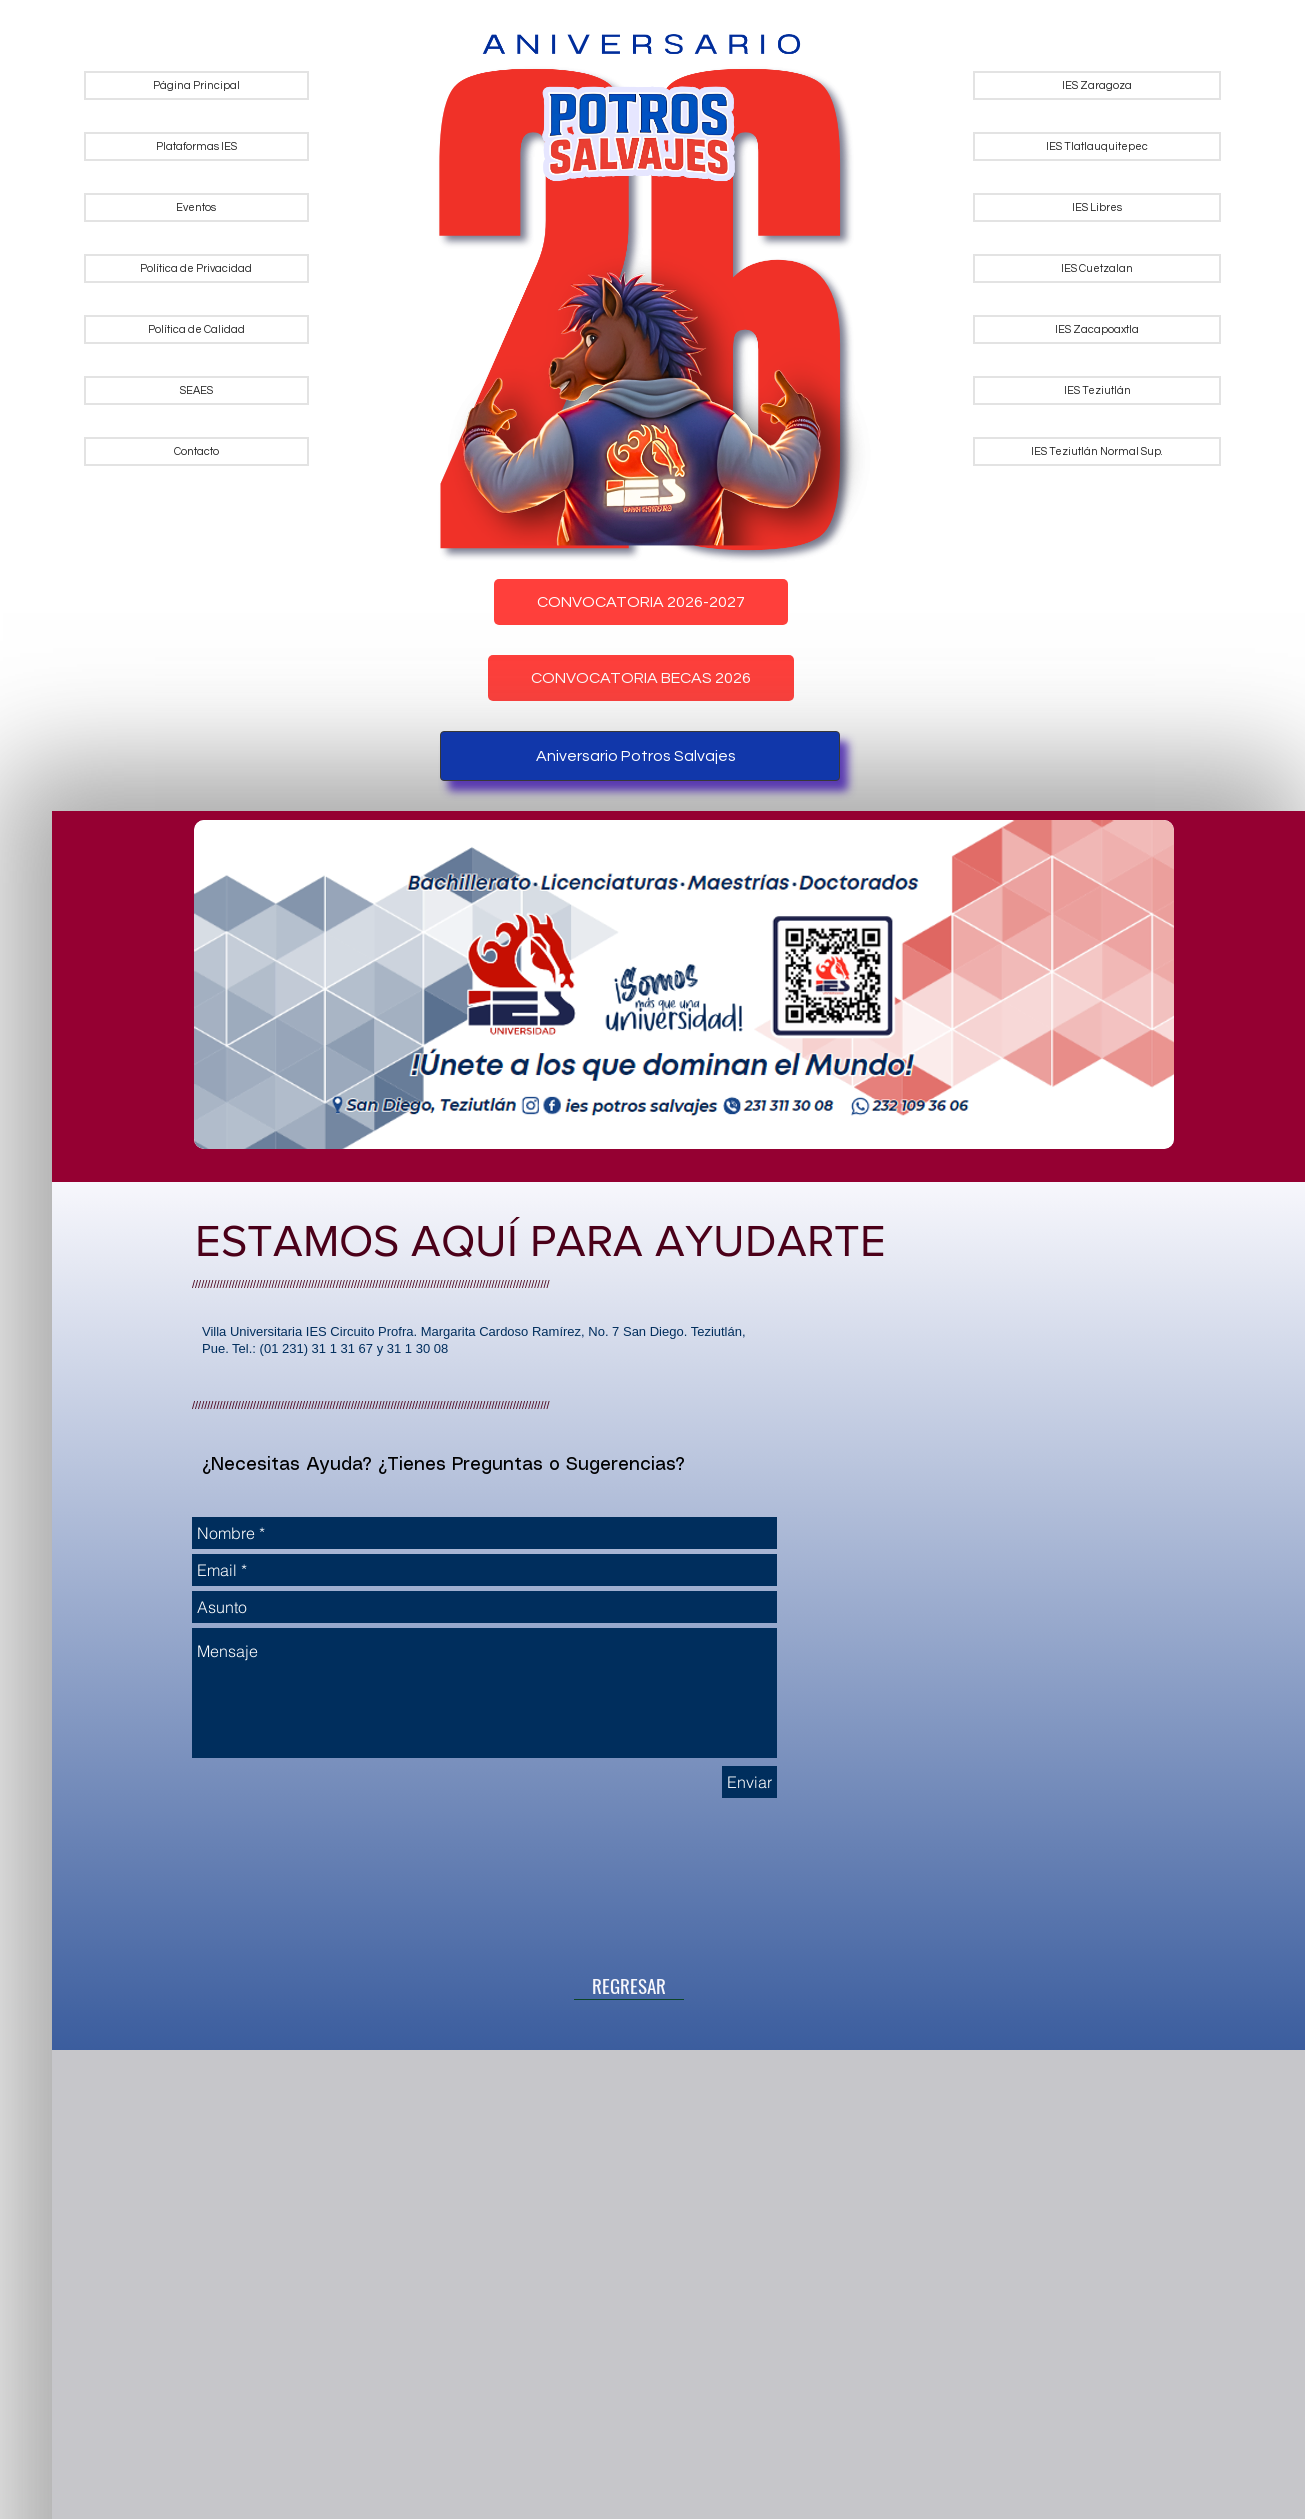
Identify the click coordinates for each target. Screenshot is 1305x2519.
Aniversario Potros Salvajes (636, 756)
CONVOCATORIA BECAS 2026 (641, 678)
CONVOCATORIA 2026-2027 (641, 602)
